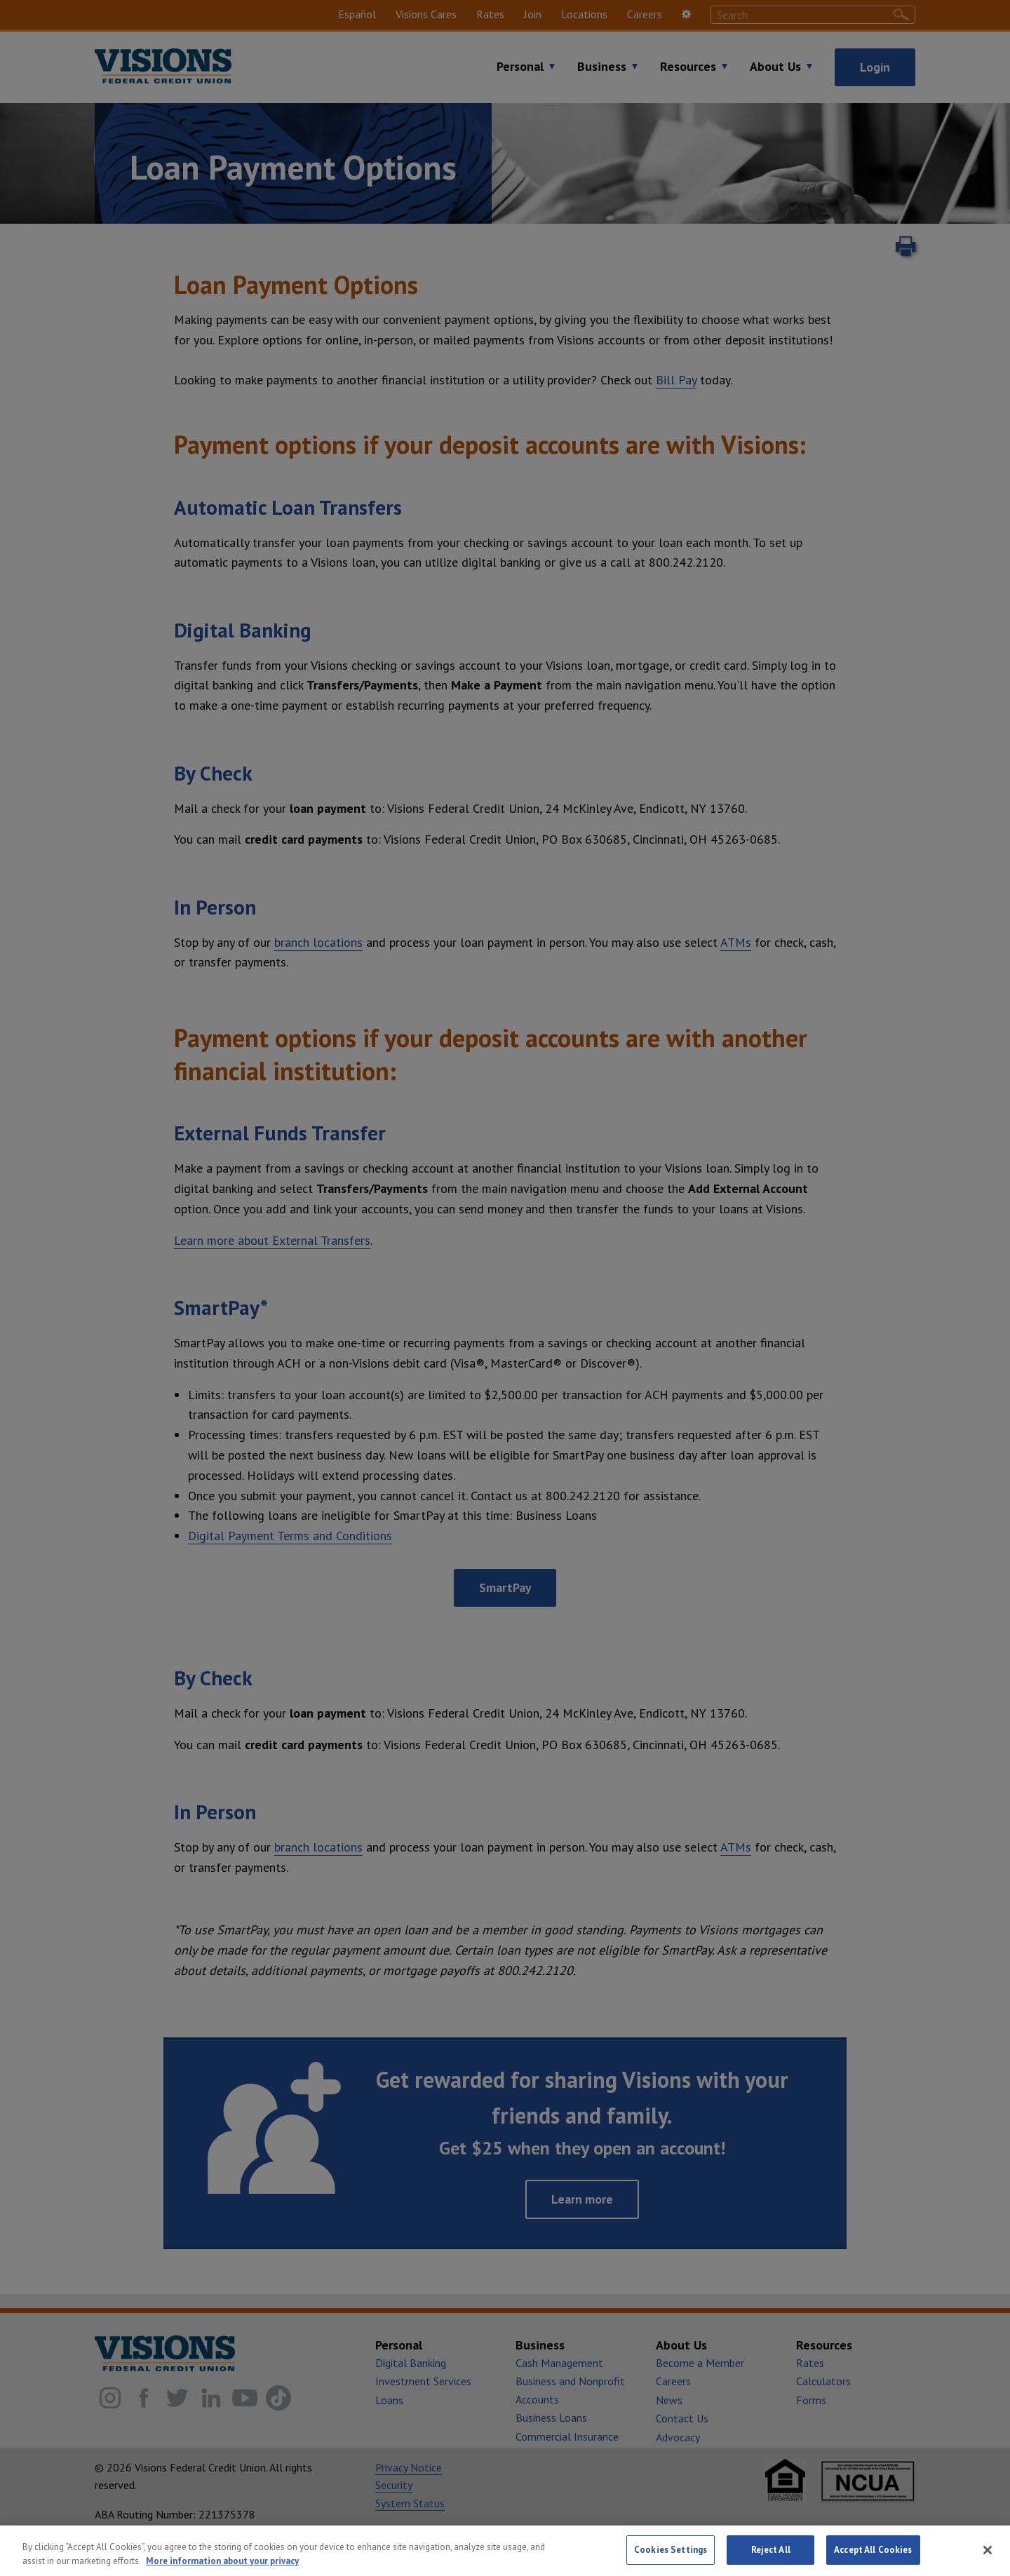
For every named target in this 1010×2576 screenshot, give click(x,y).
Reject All (770, 2558)
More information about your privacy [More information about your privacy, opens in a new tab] (222, 2569)
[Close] (987, 2557)
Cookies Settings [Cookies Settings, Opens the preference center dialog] (670, 2558)
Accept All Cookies (873, 2558)
